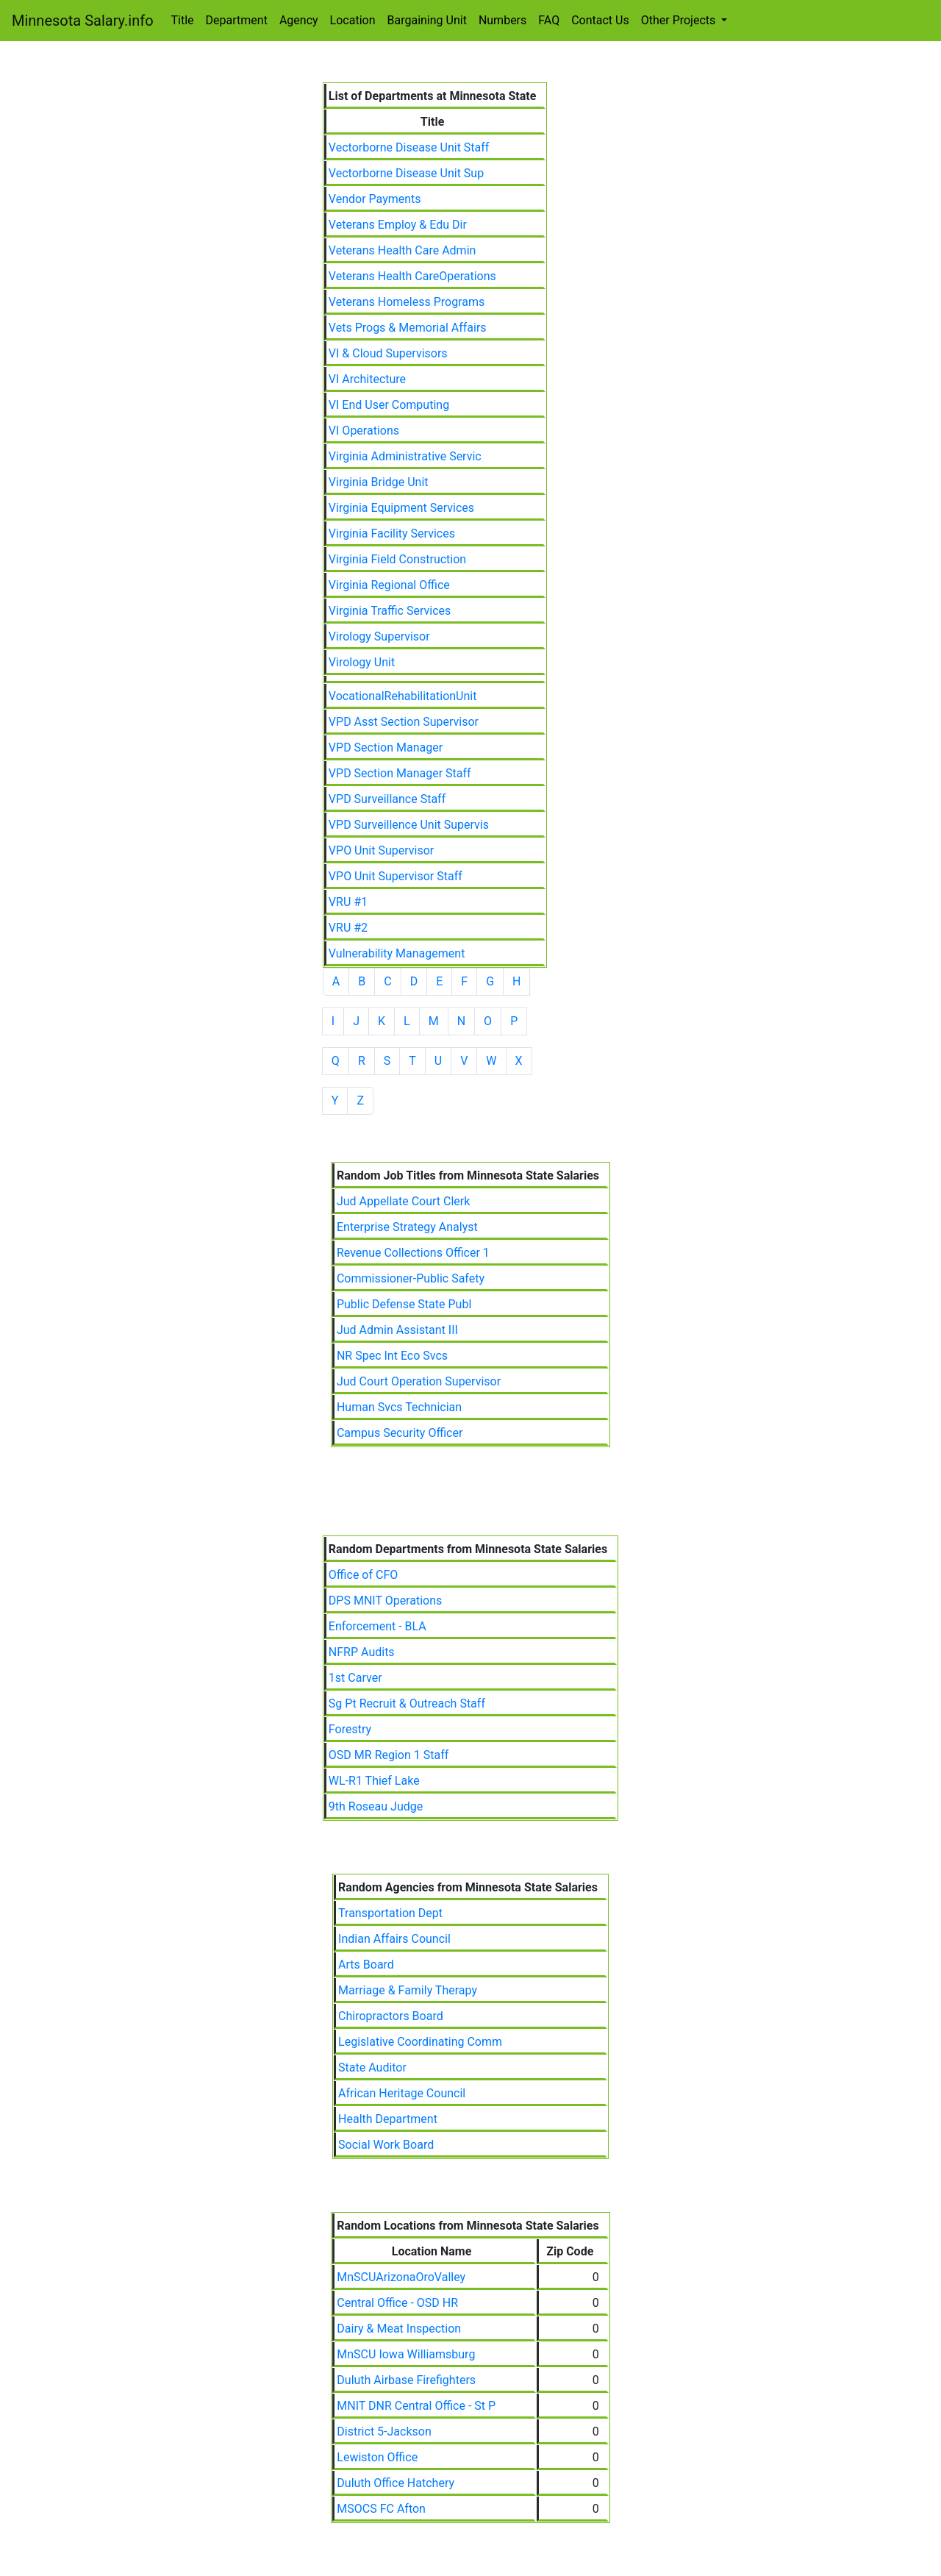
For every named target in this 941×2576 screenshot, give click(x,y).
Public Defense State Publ (404, 1304)
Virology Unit (362, 662)
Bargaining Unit (427, 20)
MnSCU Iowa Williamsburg (406, 2354)
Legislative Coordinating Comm (420, 2042)
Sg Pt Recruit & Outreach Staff (407, 1703)
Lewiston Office (377, 2457)
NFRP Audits (362, 1652)
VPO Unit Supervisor (381, 850)
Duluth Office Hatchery (395, 2483)
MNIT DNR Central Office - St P (416, 2406)
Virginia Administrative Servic (405, 456)
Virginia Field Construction (397, 559)
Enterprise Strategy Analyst (407, 1227)
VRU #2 (348, 928)
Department (237, 20)
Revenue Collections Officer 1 (413, 1253)
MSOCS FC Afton (381, 2509)
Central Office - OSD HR (397, 2303)
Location (353, 20)
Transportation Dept (390, 1913)
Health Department (387, 2119)
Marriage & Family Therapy (407, 1990)
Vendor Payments (375, 199)
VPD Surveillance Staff (387, 799)
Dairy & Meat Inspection (399, 2329)
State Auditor (372, 2067)
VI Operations (364, 431)
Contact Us (600, 20)
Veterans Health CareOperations (412, 276)
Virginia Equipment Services (401, 508)
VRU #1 (348, 902)
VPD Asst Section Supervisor (404, 722)
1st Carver (355, 1678)
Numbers (502, 20)
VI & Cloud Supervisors (388, 353)
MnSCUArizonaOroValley (401, 2277)
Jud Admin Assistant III (397, 1330)
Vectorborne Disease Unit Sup (406, 173)
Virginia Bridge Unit (379, 482)
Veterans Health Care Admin (402, 250)
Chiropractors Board (390, 2016)
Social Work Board (386, 2145)
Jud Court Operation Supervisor (419, 1381)
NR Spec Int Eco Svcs (392, 1356)
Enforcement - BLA (377, 1626)
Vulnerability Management (397, 953)
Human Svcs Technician (399, 1407)
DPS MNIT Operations (385, 1601)
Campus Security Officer (399, 1433)
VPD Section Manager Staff (400, 773)
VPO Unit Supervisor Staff (395, 876)
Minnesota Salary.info (83, 20)
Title (182, 20)
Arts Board (366, 1965)
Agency (298, 20)
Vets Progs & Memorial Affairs (408, 328)
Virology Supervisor (379, 636)
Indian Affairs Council (394, 1939)
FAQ (548, 20)
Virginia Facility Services (392, 533)
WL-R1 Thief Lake (374, 1781)
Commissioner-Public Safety (410, 1278)
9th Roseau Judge (376, 1806)
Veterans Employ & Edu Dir (398, 225)
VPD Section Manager (386, 747)
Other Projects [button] (680, 20)
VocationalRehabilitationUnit (403, 696)
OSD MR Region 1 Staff (388, 1755)
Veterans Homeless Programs (406, 302)
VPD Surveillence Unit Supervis (409, 825)
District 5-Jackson (384, 2431)
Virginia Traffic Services (390, 611)
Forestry (350, 1729)
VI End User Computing (389, 405)
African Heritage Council (401, 2093)
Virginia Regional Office (389, 585)
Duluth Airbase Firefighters (406, 2380)
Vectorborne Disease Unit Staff (409, 147)
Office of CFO (363, 1575)
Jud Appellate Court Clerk (403, 1201)
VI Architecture (367, 379)
